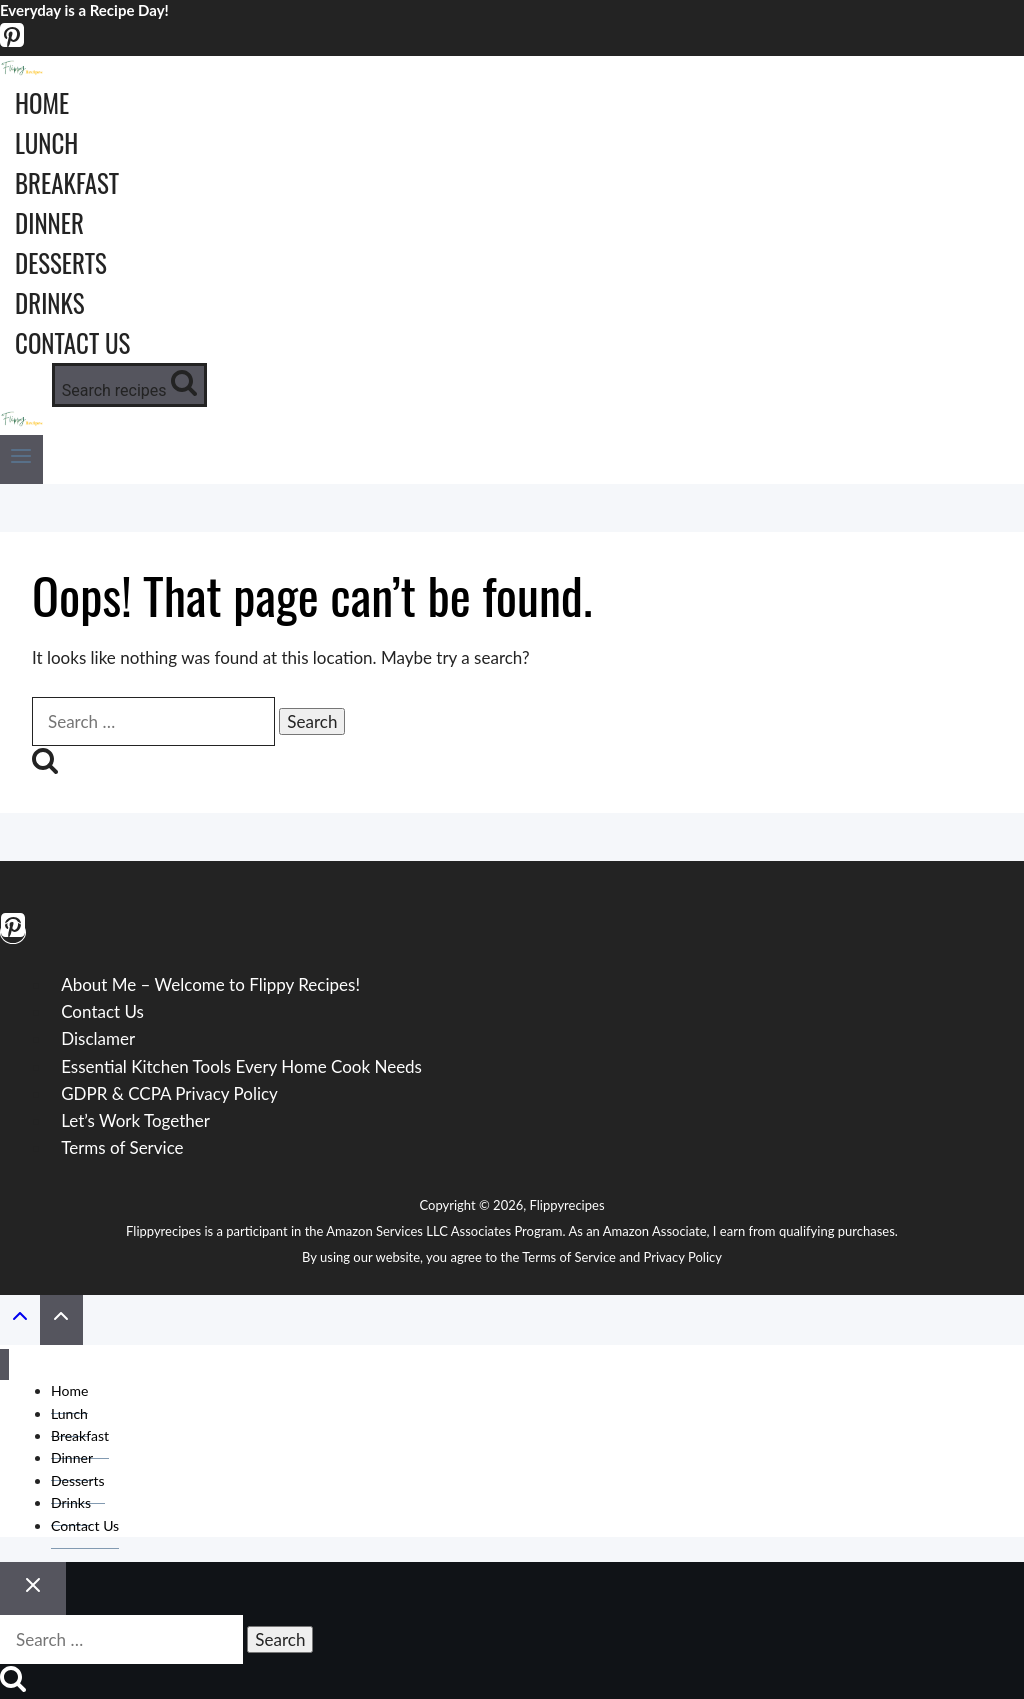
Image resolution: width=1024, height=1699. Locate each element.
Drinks (50, 302)
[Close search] (33, 1588)
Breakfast (67, 182)
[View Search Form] (129, 385)
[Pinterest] (12, 42)
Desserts (61, 262)
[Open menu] (21, 459)
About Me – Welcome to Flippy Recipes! (210, 984)
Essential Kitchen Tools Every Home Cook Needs (241, 1066)
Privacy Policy (683, 1257)
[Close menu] (4, 1364)
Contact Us (72, 342)
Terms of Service (122, 1147)
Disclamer (98, 1038)
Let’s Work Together (135, 1120)
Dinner (49, 222)
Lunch (46, 142)
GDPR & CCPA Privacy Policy (169, 1093)
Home (42, 102)
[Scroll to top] (20, 1320)
